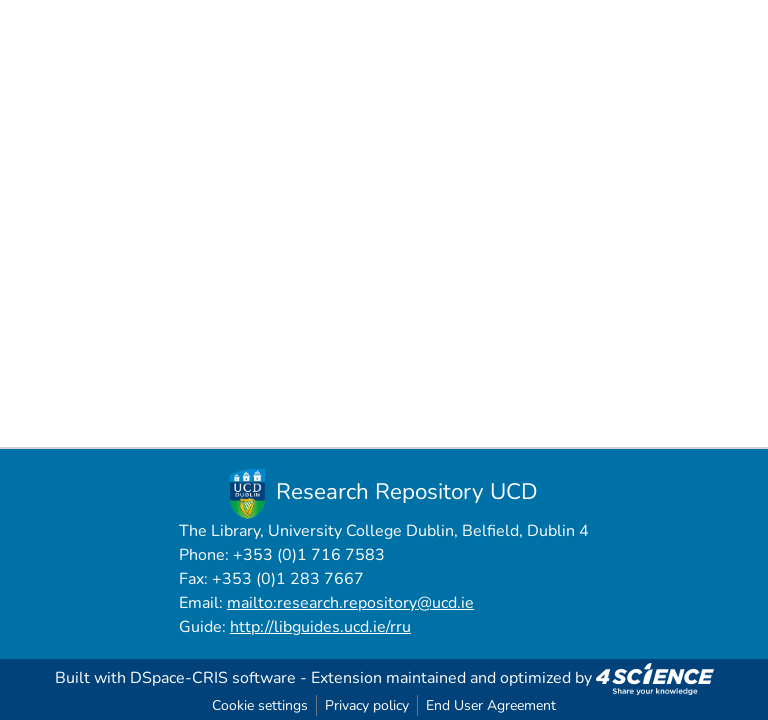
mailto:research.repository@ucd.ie (350, 603)
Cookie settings (260, 705)
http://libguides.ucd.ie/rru (320, 627)
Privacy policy (367, 705)
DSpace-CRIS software (213, 678)
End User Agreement (491, 705)
